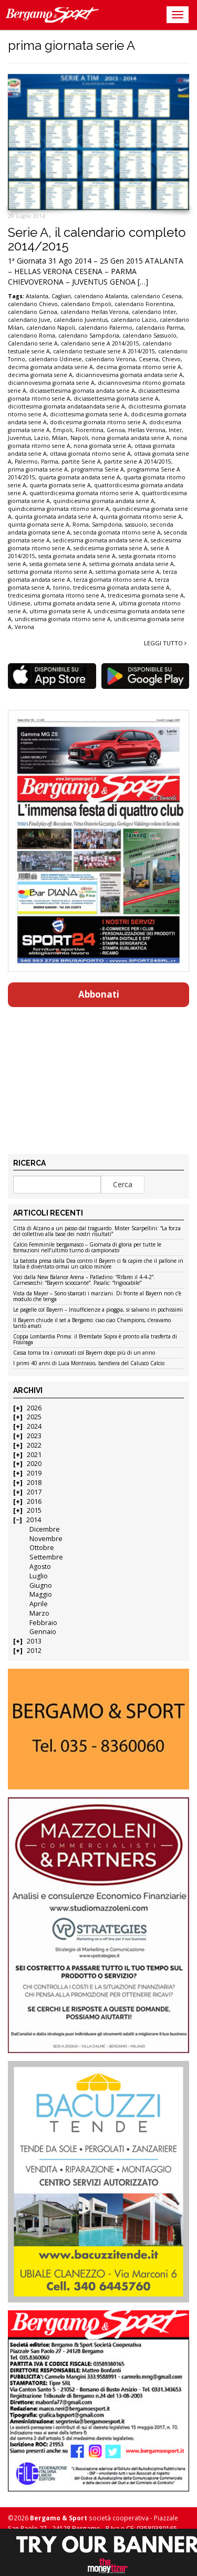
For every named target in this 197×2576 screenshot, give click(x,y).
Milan (59, 438)
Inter (175, 430)
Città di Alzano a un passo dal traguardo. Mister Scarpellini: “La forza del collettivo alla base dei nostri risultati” (97, 1232)
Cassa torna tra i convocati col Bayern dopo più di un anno (84, 1353)
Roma (80, 524)
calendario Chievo (33, 304)
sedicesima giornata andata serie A (100, 540)
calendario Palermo (105, 327)
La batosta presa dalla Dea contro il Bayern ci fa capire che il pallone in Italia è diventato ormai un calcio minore (98, 1264)
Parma (49, 461)
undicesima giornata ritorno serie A (63, 619)
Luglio (38, 1576)
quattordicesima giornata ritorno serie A (84, 493)
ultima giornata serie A (60, 611)
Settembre (46, 1557)
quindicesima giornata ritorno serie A (58, 508)
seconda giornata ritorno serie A (117, 532)
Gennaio (42, 1631)
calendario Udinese (55, 359)
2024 (34, 1426)
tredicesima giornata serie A (146, 595)
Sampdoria (107, 524)
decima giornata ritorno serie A (138, 367)
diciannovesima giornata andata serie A (129, 375)
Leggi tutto (165, 643)
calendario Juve (29, 319)
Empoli (62, 430)
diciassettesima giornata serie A (116, 398)
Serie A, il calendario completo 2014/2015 (97, 239)
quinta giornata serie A (38, 524)
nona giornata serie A (102, 445)
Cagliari (61, 296)
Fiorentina (89, 430)
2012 (34, 1650)
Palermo (26, 461)
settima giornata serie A (128, 571)
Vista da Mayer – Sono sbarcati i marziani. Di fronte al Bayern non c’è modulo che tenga (97, 1297)
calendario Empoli (86, 304)
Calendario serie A (33, 343)
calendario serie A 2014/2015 (100, 343)
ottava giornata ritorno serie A (90, 453)
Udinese (19, 603)
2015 (34, 1510)
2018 (34, 1482)
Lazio (41, 438)
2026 (34, 1408)
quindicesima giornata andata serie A (103, 501)
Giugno (40, 1585)
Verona (24, 627)
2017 (34, 1492)
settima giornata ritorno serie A (50, 571)
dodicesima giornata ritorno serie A (98, 422)
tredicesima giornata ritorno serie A (56, 595)
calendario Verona (110, 359)
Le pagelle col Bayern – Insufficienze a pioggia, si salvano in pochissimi (98, 1310)
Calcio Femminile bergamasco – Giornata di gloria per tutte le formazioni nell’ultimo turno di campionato (87, 1248)
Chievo (171, 359)
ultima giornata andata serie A (75, 603)
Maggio (40, 1594)
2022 (34, 1445)
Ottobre (41, 1547)
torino (61, 587)
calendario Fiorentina (144, 304)
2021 (34, 1454)
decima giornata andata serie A (50, 367)
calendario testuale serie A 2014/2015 (104, 351)
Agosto (40, 1566)
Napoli (79, 438)
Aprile (38, 1603)
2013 (34, 1641)
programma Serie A (97, 469)
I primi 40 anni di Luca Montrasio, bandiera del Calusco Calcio (88, 1363)
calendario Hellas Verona (94, 312)
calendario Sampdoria (88, 335)
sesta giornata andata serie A (77, 556)
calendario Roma (31, 335)
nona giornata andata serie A (130, 438)
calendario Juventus (81, 319)
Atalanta (37, 296)
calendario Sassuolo (149, 335)
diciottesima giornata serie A (89, 414)
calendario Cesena (156, 296)
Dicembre (44, 1529)
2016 (34, 1501)
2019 (34, 1473)
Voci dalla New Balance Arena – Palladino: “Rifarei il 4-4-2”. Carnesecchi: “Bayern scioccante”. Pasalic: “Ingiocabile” (84, 1280)
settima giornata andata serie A (131, 564)
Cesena (149, 359)
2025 (34, 1416)
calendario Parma (160, 327)
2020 (34, 1463)
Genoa (116, 430)
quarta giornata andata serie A (79, 477)
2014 (33, 1519)
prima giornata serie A (38, 469)
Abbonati (98, 994)
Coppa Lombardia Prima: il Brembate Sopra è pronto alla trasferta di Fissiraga (95, 1340)
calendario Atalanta (101, 296)
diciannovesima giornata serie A (51, 382)
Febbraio (43, 1622)
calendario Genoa (32, 312)
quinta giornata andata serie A (56, 516)
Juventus (19, 438)
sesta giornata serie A (57, 564)
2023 (34, 1435)
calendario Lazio (134, 319)
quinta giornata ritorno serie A (141, 516)
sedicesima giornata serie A (111, 548)
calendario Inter (154, 312)
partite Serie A (81, 461)
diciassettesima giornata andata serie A (82, 390)
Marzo (39, 1613)
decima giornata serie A (40, 375)
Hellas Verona (146, 430)
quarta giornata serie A (60, 485)
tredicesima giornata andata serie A (121, 587)
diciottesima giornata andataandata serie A (66, 406)
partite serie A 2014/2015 (137, 461)
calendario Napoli (50, 327)
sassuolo (136, 524)
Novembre (46, 1538)
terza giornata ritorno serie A (113, 579)
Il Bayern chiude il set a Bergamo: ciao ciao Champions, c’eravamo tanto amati (92, 1323)
